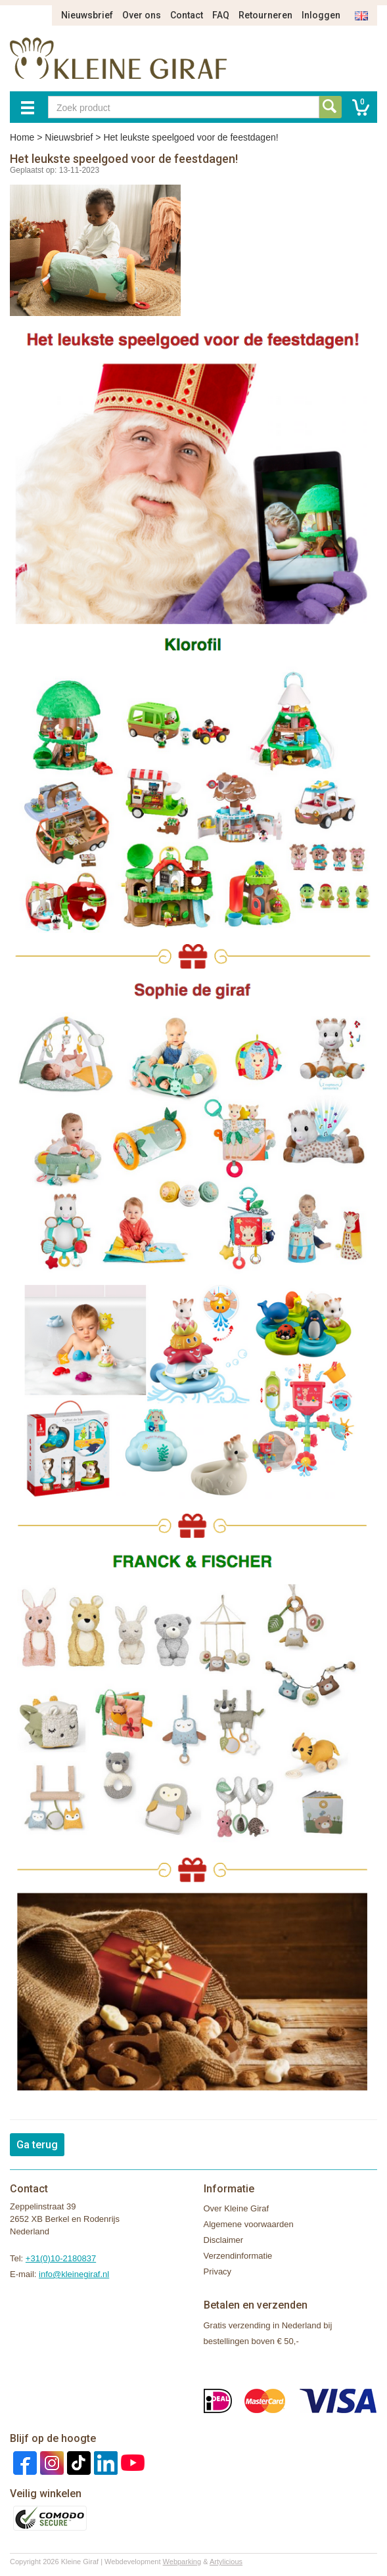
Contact (186, 15)
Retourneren (265, 15)
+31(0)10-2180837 (61, 2258)
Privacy (218, 2271)
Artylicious (226, 2561)
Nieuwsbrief (87, 15)
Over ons (141, 15)
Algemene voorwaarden (249, 2224)
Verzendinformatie (238, 2256)
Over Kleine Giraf (236, 2208)
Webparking (182, 2561)
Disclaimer (224, 2240)
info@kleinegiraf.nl (74, 2274)
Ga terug (37, 2144)
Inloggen (321, 15)
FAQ (220, 15)
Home (22, 137)
